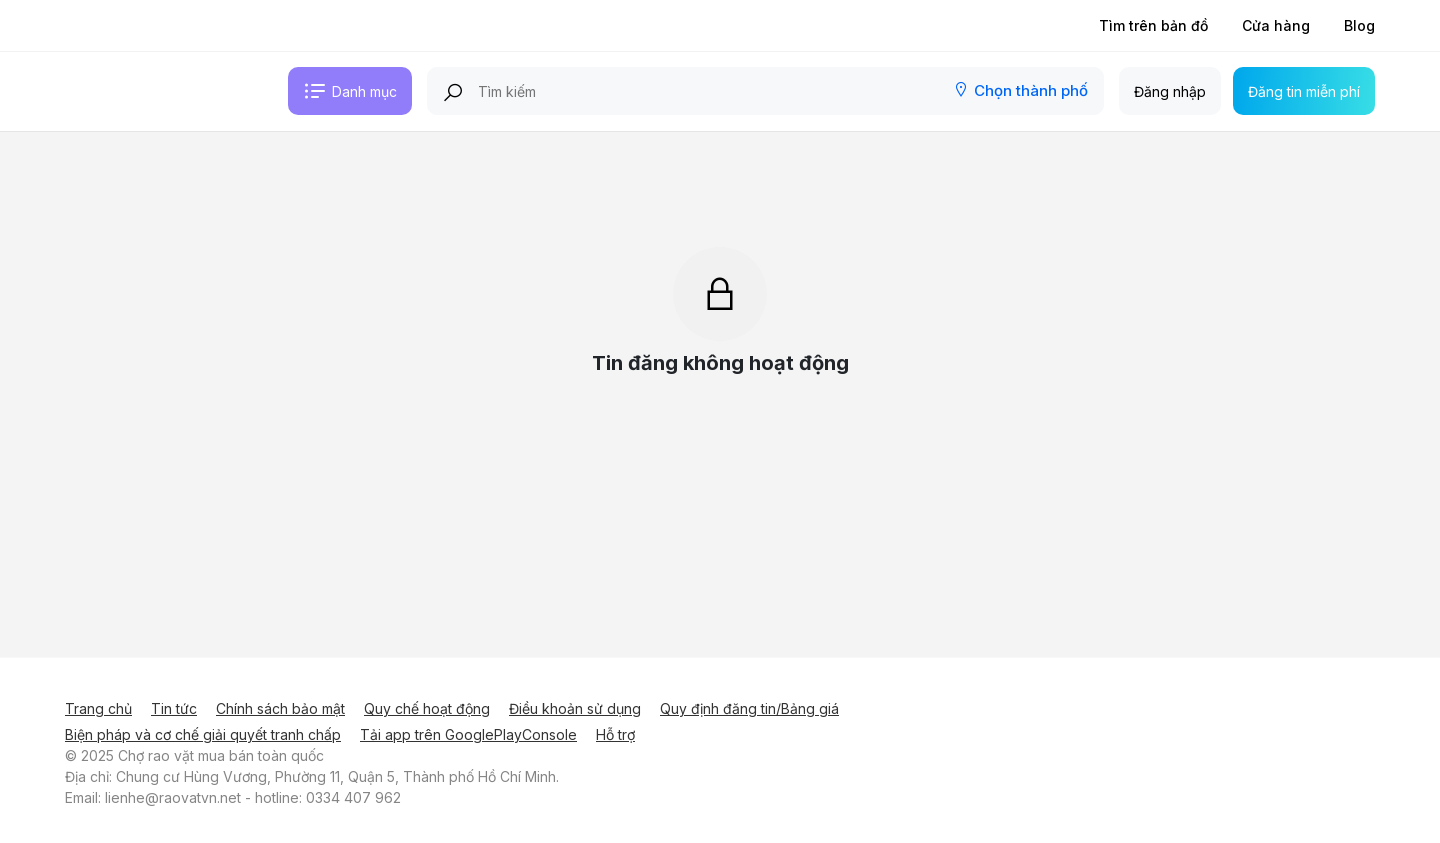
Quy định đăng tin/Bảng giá (749, 708)
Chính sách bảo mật (280, 708)
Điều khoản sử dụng (575, 708)
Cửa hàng (1276, 25)
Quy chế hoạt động (427, 708)
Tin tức (174, 708)
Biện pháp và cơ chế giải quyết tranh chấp (203, 734)
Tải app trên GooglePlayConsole (468, 734)
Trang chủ (98, 708)
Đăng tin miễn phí (1304, 91)
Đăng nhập (1170, 91)
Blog (1359, 25)
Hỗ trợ (615, 734)
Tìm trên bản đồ (1153, 25)
